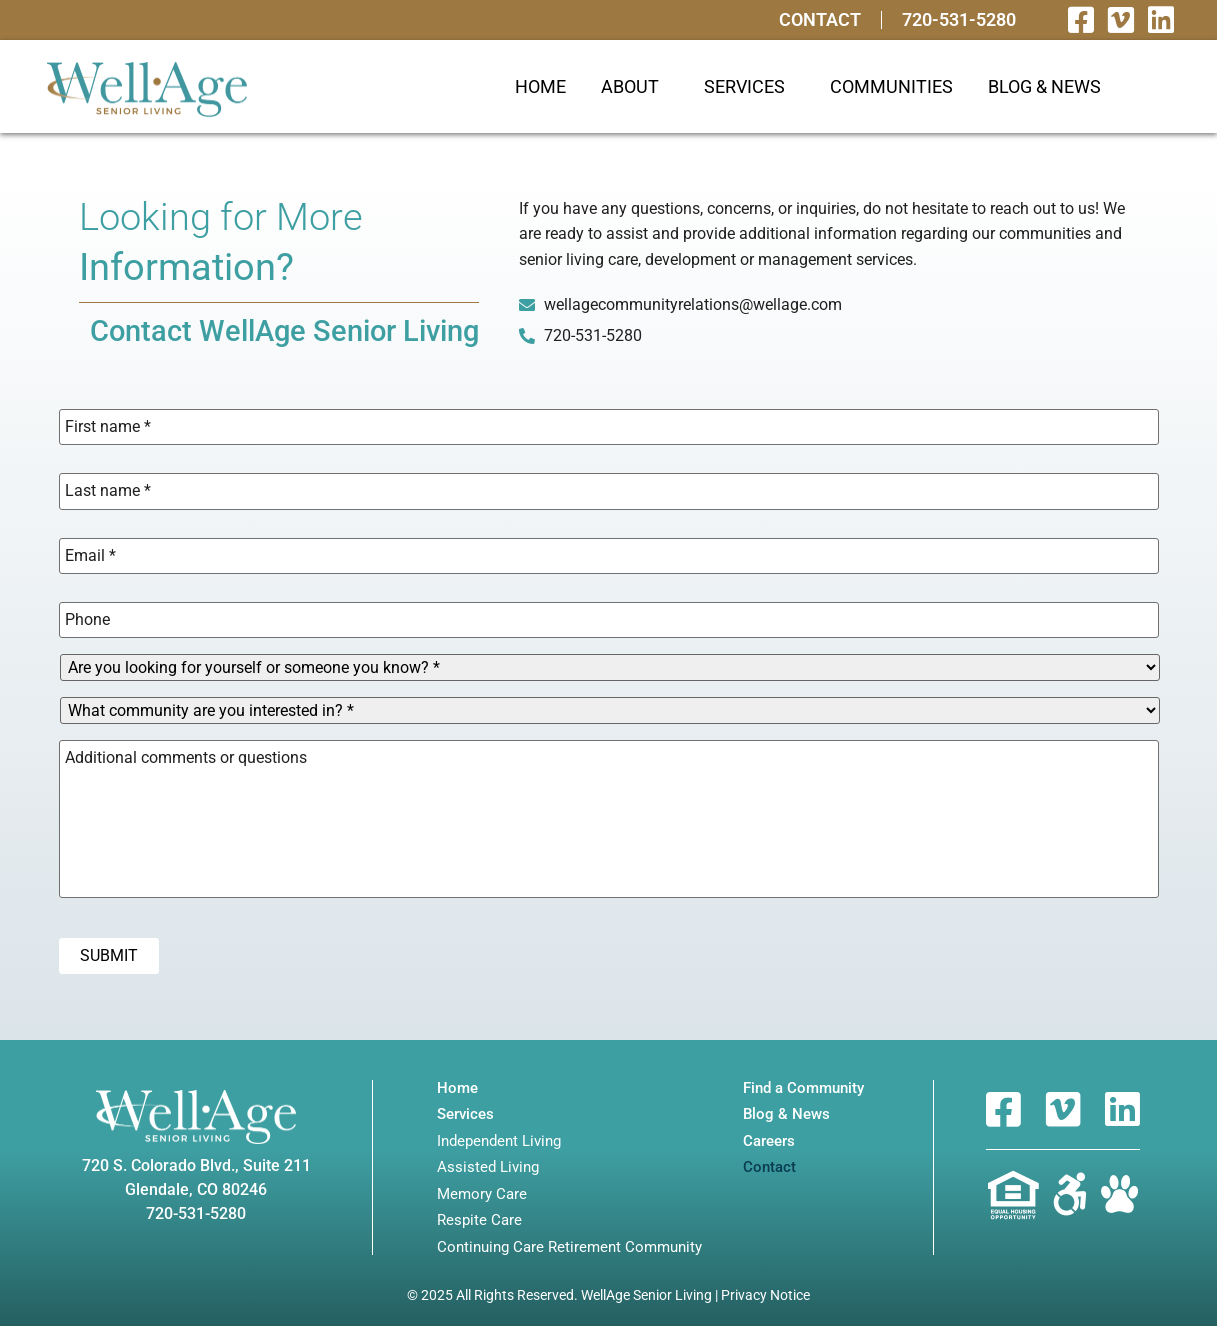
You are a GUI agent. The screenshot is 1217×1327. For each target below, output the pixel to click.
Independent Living (499, 1141)
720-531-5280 (959, 20)
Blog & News (1044, 86)
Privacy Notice (765, 1296)
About (635, 86)
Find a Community (803, 1088)
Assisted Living (488, 1168)
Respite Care (479, 1221)
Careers (769, 1141)
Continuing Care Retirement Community (569, 1247)
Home (540, 86)
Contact (820, 20)
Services (749, 86)
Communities (891, 86)
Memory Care (482, 1194)
